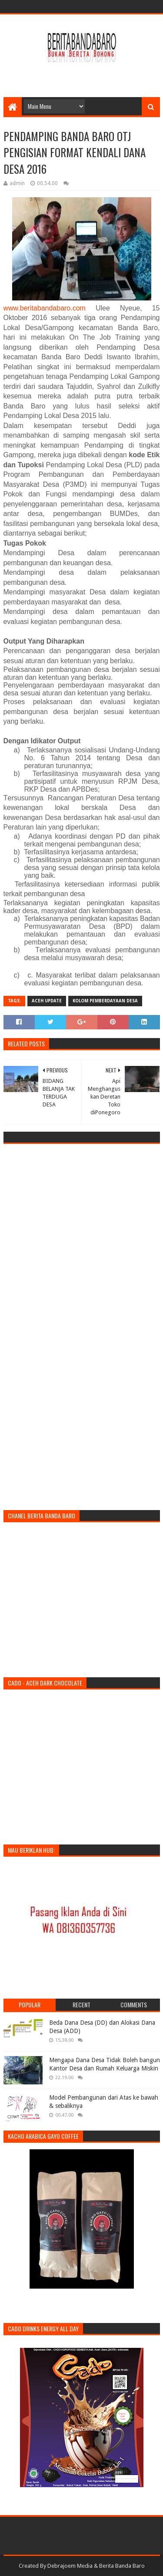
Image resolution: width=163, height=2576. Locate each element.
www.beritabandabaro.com (44, 308)
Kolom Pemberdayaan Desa (105, 1000)
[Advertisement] (83, 75)
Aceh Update (47, 1000)
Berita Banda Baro (122, 2566)
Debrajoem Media (70, 2566)
